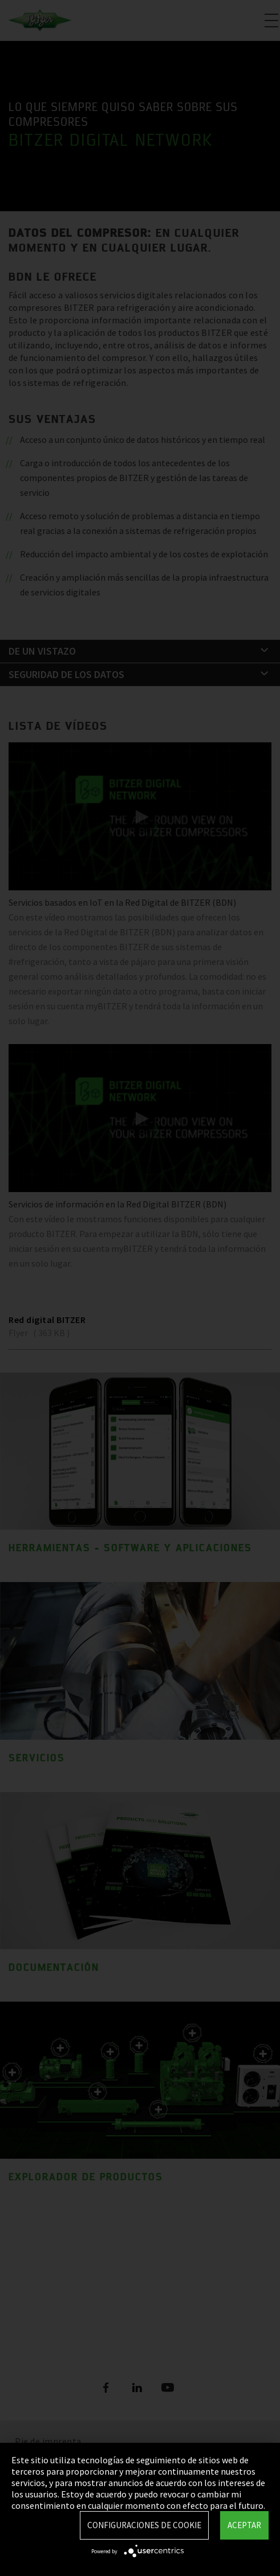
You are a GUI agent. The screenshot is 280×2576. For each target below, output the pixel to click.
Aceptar (244, 2525)
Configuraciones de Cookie (144, 2525)
